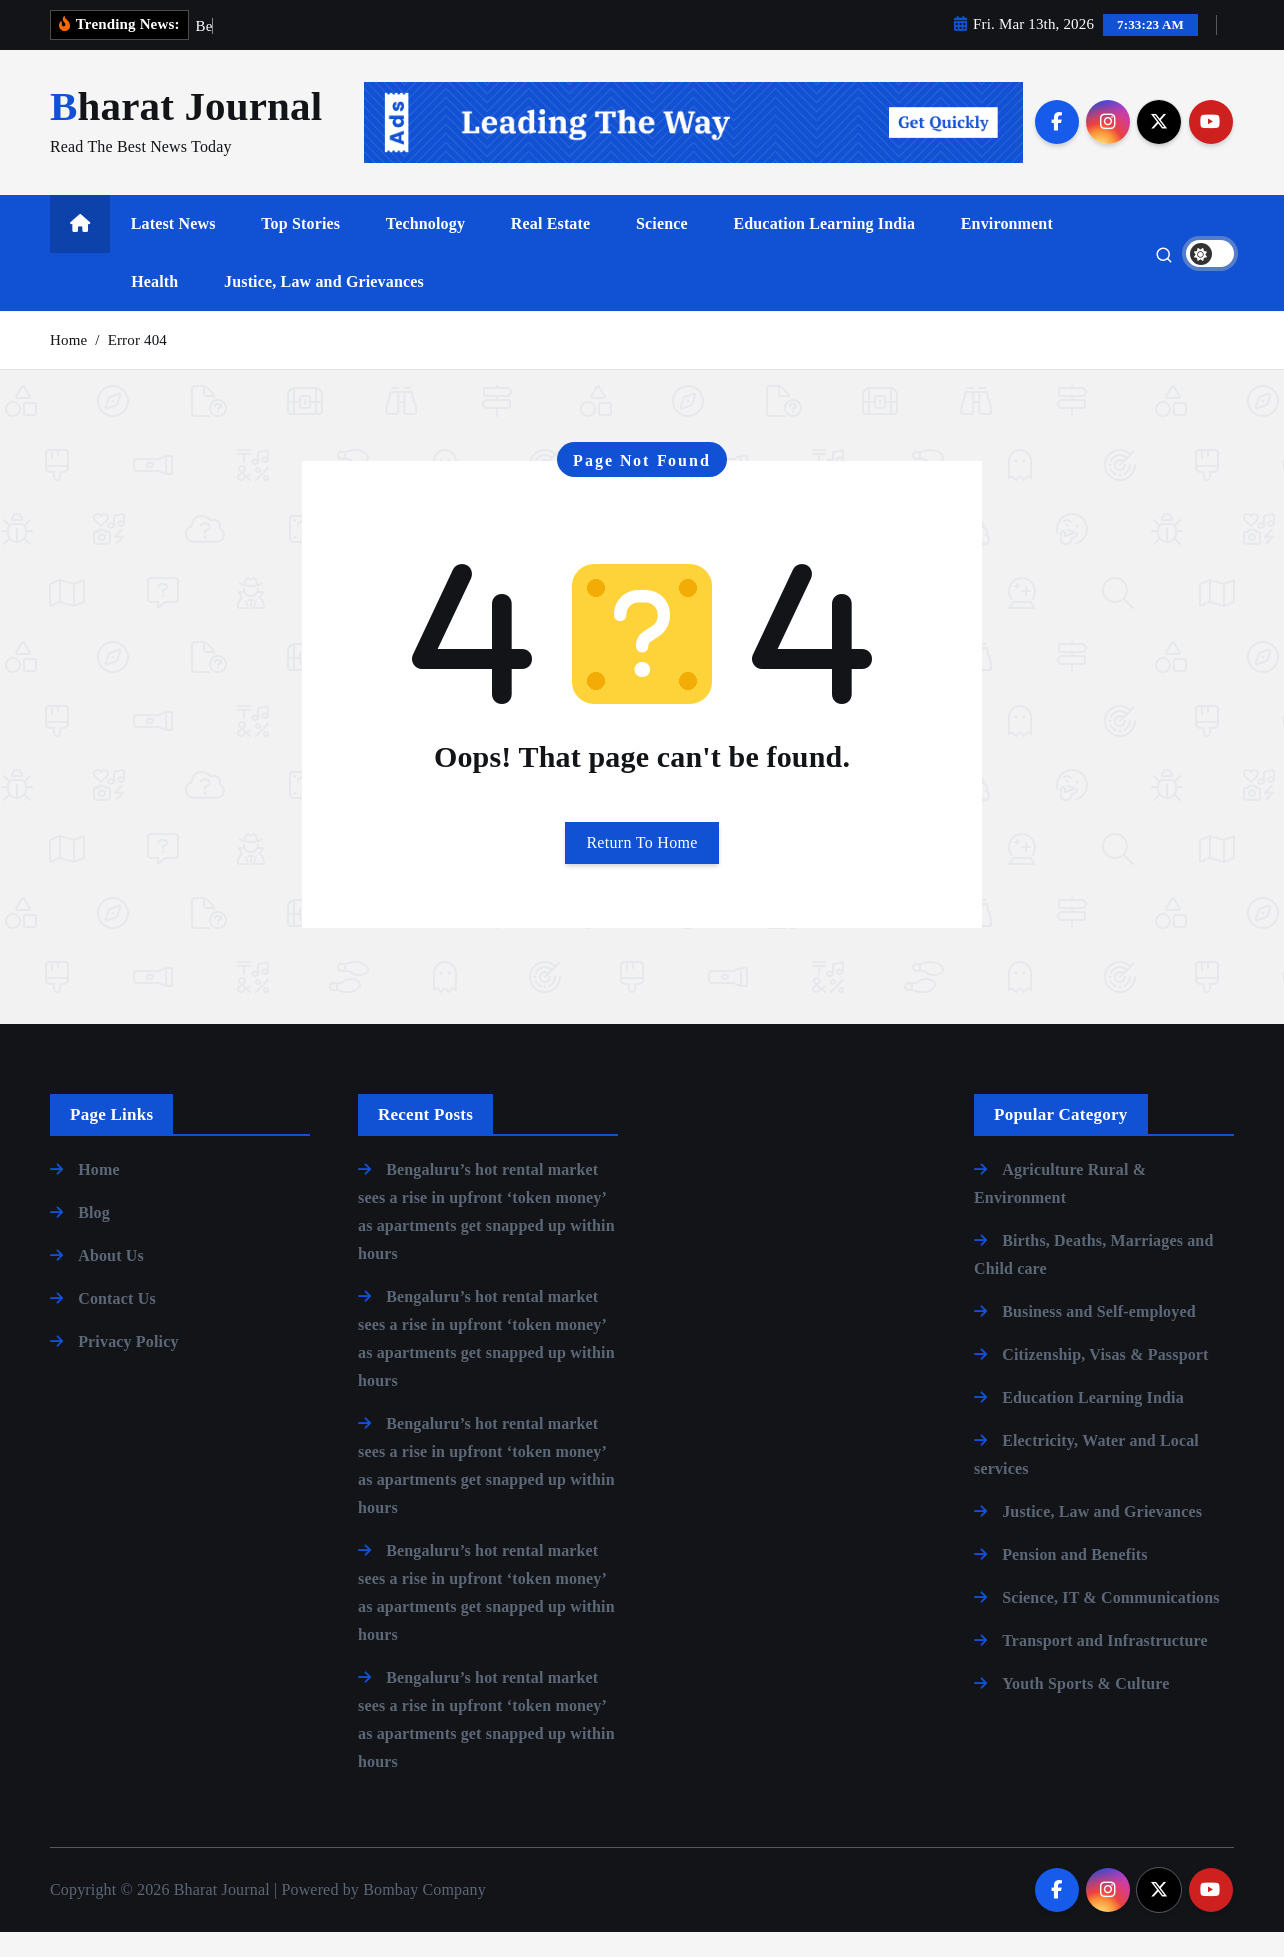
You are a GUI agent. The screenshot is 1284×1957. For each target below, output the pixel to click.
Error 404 (137, 365)
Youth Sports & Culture (1085, 1708)
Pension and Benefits (1074, 1579)
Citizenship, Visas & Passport (1105, 1379)
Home (68, 365)
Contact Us (117, 1323)
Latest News (173, 249)
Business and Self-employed (1099, 1336)
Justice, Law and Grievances (324, 307)
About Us (111, 1280)
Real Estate (551, 249)
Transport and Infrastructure (1105, 1665)
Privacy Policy (128, 1366)
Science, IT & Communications (1111, 1622)
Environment (1007, 249)
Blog (94, 1237)
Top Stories (300, 249)
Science (662, 249)
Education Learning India (824, 249)
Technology (425, 249)
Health (154, 307)
